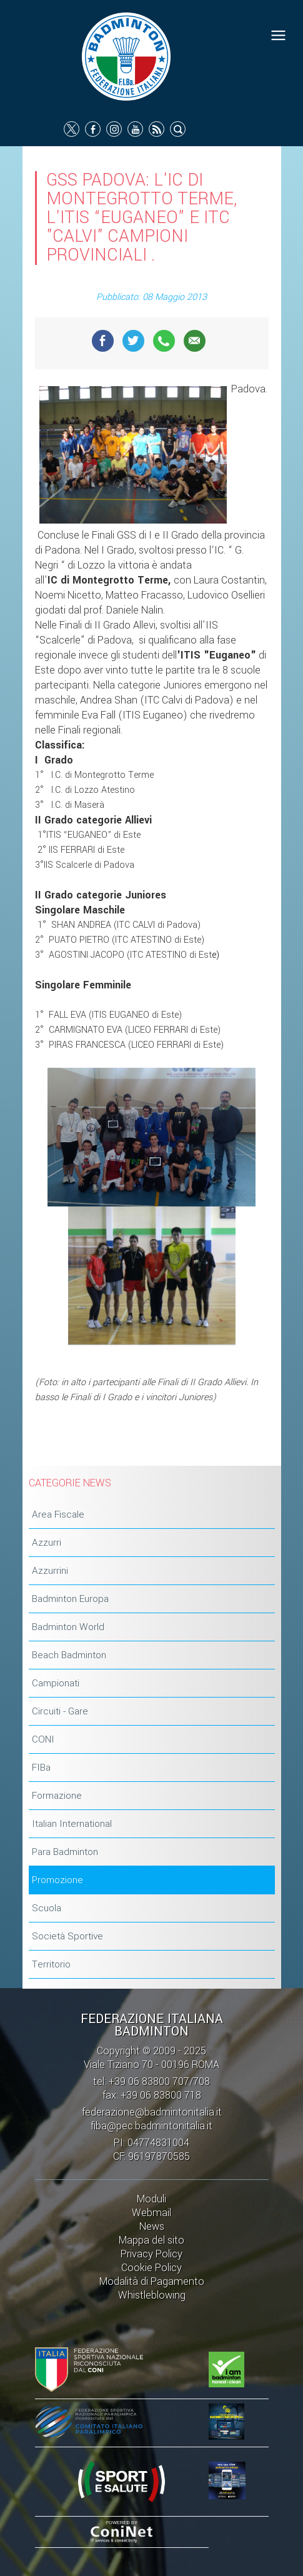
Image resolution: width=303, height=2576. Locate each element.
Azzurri (46, 1542)
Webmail (151, 2213)
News (151, 2226)
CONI (43, 1739)
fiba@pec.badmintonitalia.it (151, 2126)
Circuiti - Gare (60, 1711)
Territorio (51, 1964)
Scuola (46, 1908)
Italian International (72, 1824)
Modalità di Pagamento (151, 2281)
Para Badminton (65, 1852)
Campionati (55, 1683)
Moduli (151, 2199)
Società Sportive (67, 1936)
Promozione (57, 1880)
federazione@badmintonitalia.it (152, 2112)
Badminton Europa (70, 1599)
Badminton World (68, 1627)
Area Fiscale (58, 1514)
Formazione (57, 1796)
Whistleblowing (152, 2295)
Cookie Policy (151, 2267)
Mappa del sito (151, 2240)
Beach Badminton (69, 1655)
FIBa (41, 1767)
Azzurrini (50, 1571)
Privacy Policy (151, 2254)
